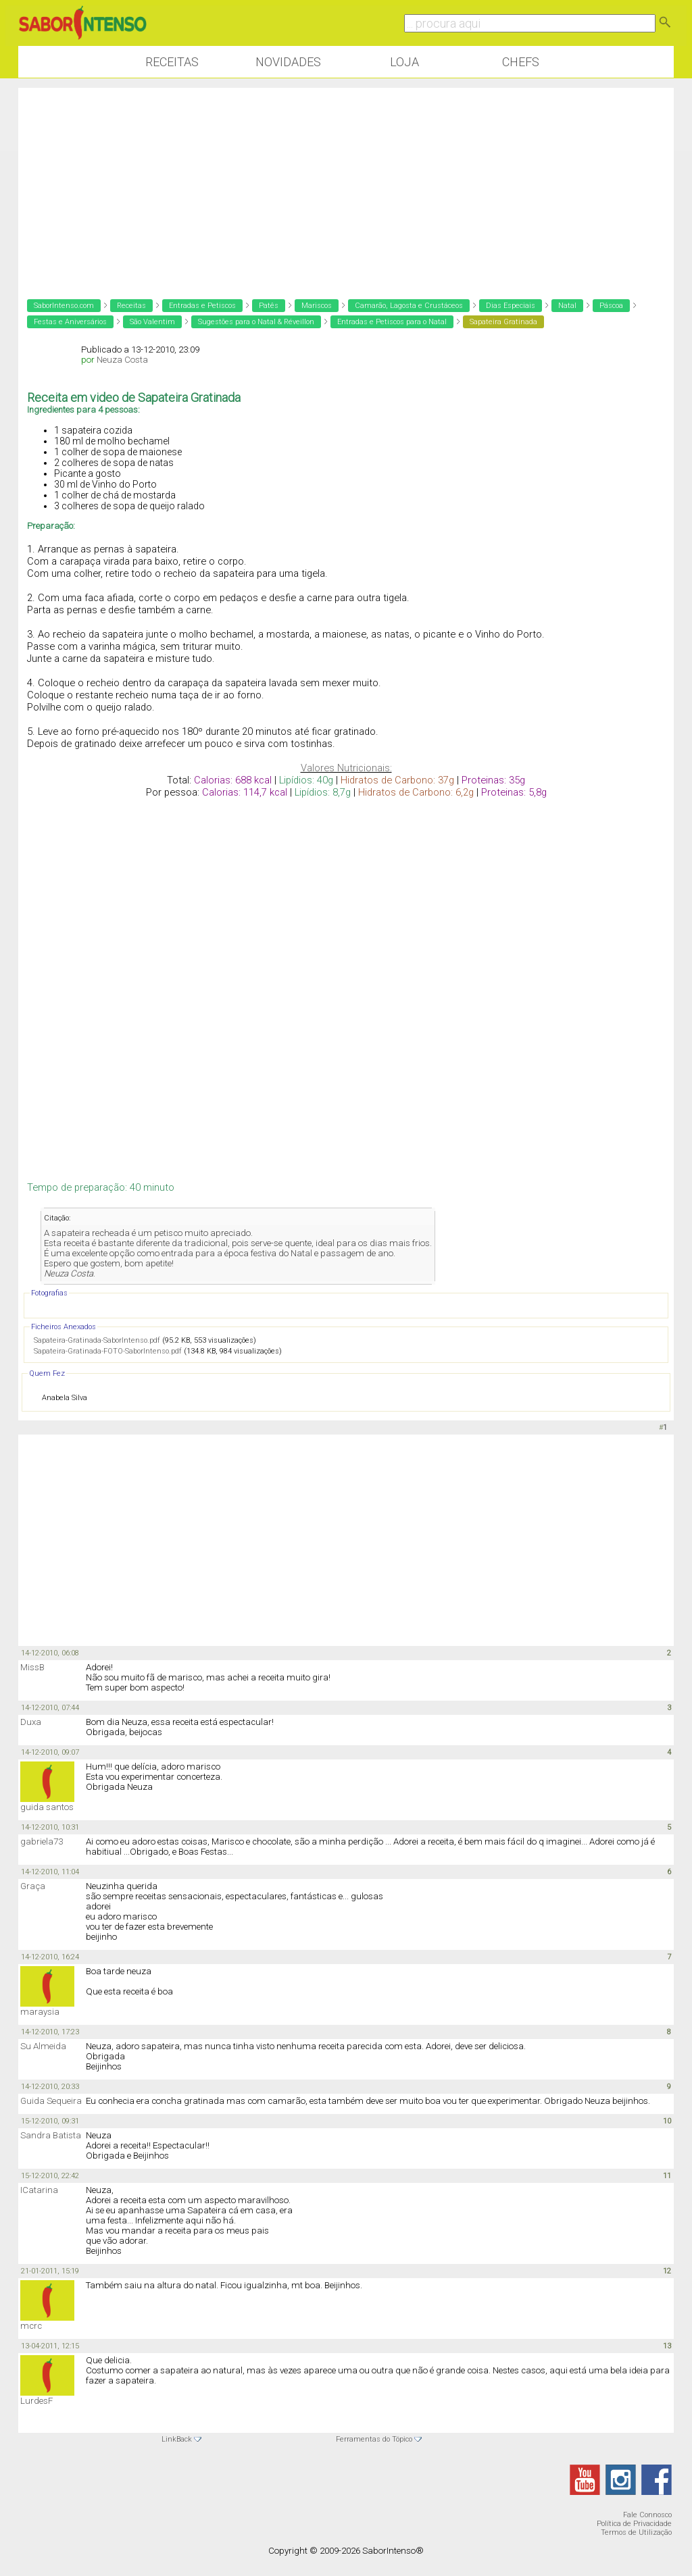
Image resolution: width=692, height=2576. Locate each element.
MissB (32, 1667)
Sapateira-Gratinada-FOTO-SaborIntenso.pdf (108, 1351)
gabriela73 (41, 1841)
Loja (404, 62)
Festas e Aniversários (70, 321)
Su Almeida (43, 2046)
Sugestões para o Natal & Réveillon (256, 321)
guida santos (47, 1807)
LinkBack (177, 2439)
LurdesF (36, 2401)
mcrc (31, 2326)
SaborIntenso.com (64, 305)
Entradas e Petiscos (202, 305)
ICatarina (39, 2190)
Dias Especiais (510, 305)
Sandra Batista (50, 2135)
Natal (567, 305)
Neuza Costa (122, 360)
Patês (268, 305)
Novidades (288, 62)
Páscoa (611, 305)
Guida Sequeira (51, 2101)
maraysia (39, 2012)
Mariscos (316, 305)
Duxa (30, 1722)
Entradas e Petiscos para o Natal (392, 321)
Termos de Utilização (636, 2532)
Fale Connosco (647, 2514)
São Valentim (152, 321)
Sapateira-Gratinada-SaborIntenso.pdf (97, 1340)
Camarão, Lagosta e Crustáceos (409, 305)
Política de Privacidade (634, 2523)
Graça (32, 1886)
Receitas (172, 62)
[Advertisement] (346, 182)
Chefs (520, 62)
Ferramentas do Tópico (374, 2439)
